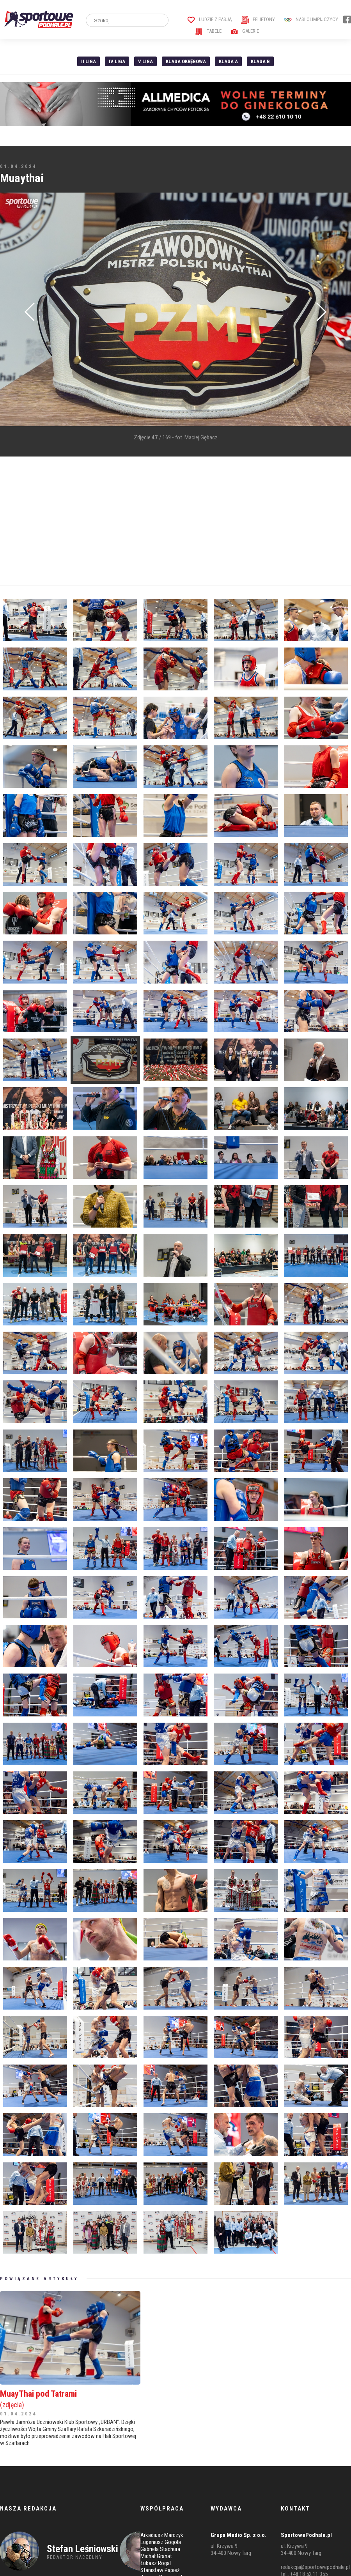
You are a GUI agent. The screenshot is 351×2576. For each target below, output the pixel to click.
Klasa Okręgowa (186, 61)
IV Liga (117, 61)
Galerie (244, 31)
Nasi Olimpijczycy (311, 19)
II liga (88, 61)
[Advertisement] (150, 521)
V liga (145, 61)
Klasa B (260, 61)
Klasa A (228, 61)
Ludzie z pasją (209, 19)
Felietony (258, 19)
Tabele (208, 31)
